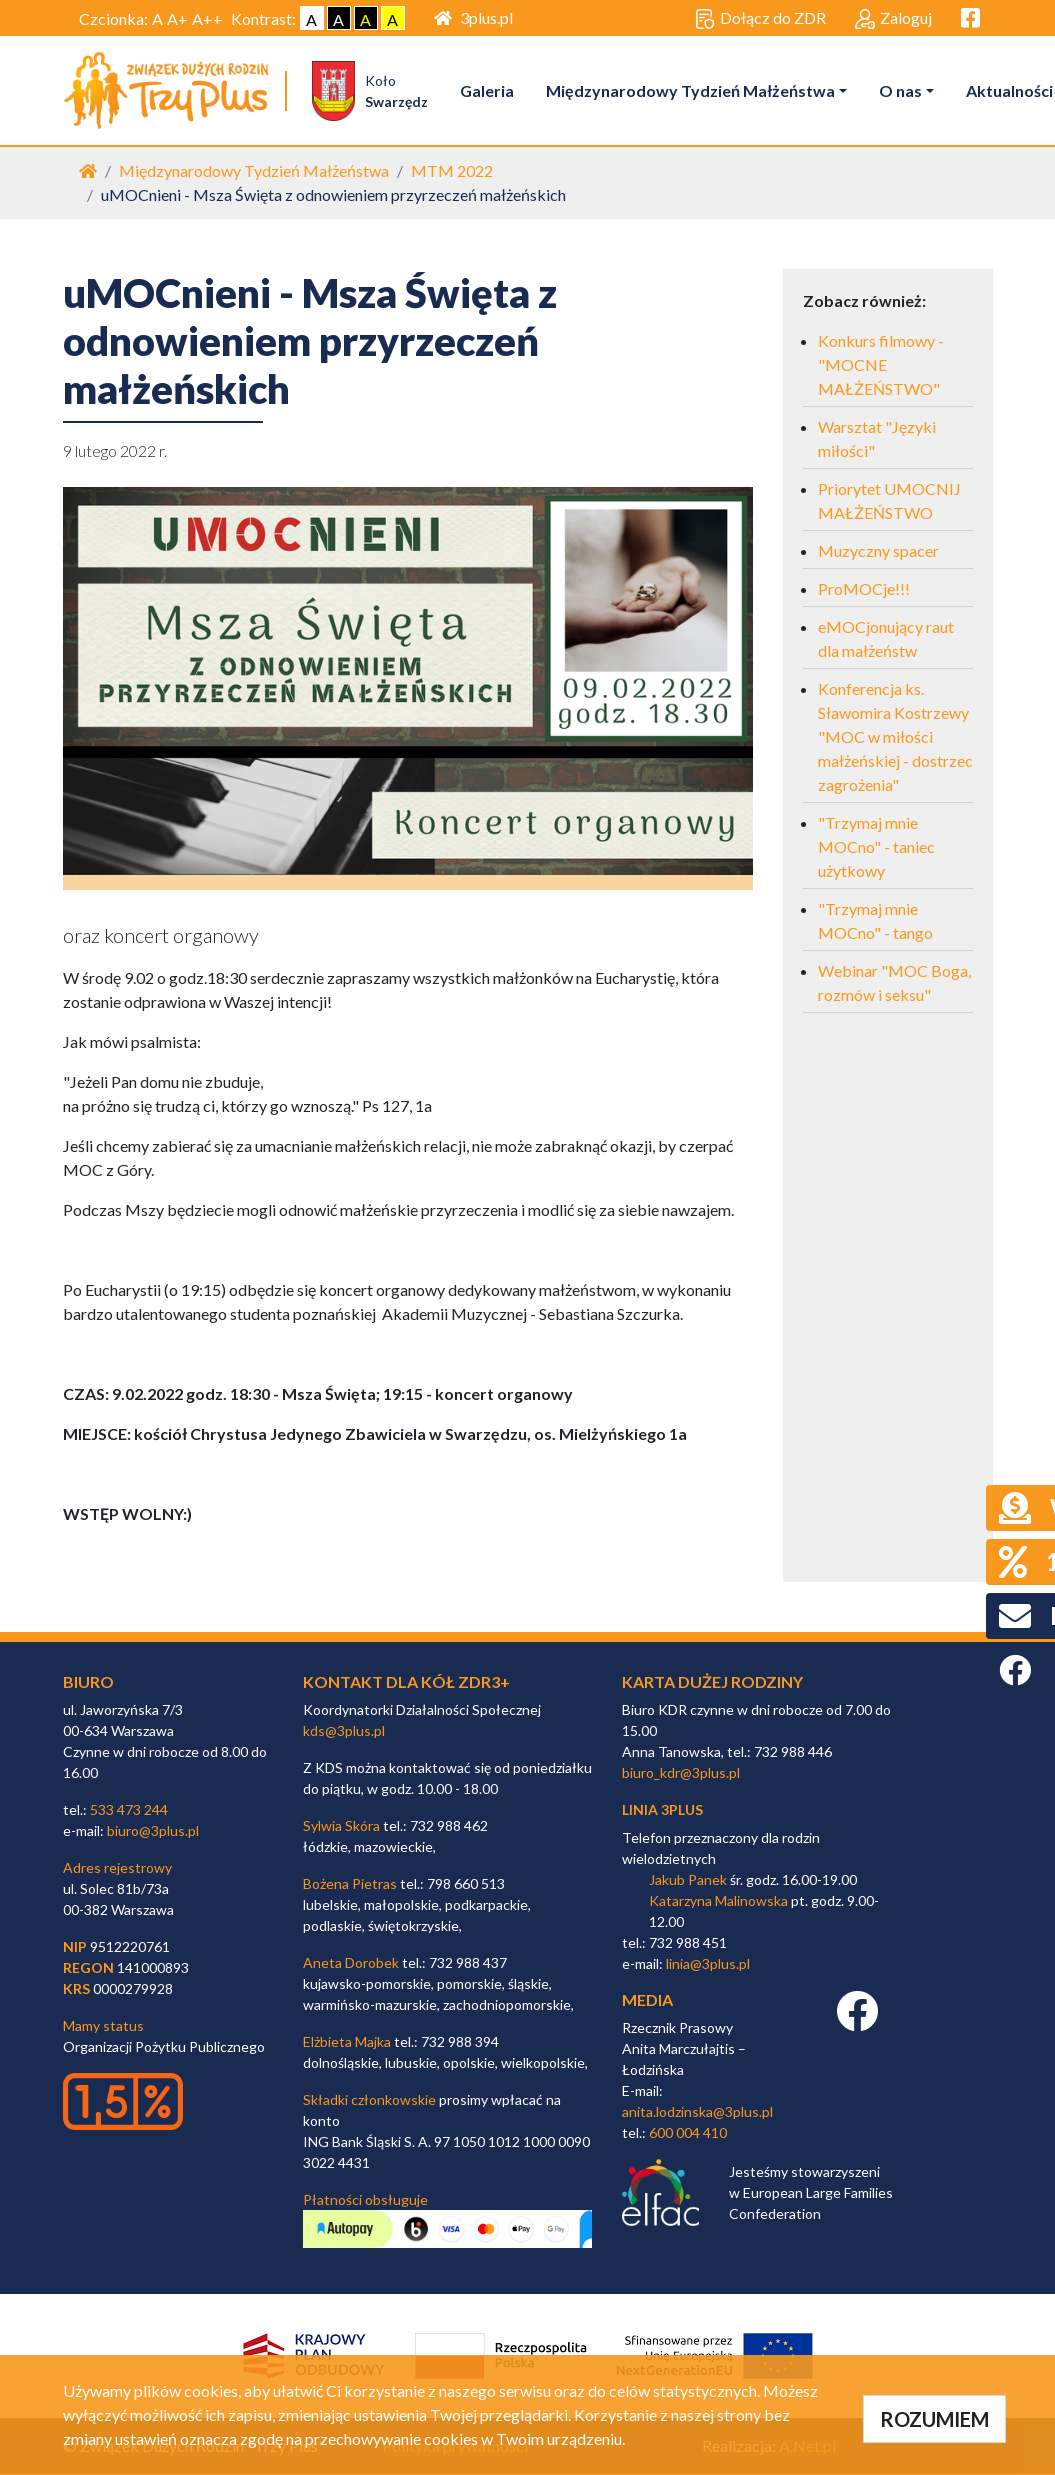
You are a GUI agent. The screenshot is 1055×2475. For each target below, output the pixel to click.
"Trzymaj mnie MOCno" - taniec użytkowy (876, 847)
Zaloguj (893, 19)
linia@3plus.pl (708, 1964)
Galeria (489, 90)
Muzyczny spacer (878, 551)
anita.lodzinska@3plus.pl (697, 2112)
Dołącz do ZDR (760, 19)
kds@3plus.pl (344, 1731)
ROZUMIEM (934, 2419)
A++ (207, 18)
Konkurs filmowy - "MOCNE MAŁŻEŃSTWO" (881, 365)
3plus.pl (473, 17)
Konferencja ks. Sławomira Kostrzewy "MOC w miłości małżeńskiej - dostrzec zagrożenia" (895, 737)
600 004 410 (688, 2133)
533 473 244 (129, 1810)
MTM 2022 (452, 171)
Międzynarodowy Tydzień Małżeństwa (692, 90)
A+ (177, 18)
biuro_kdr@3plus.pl (681, 1773)
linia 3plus (662, 1810)
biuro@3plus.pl (153, 1831)
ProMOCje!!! (864, 589)
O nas (902, 90)
